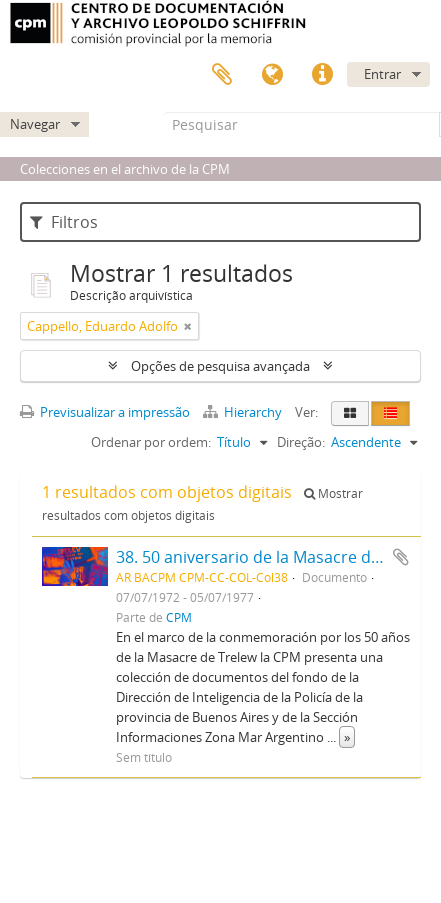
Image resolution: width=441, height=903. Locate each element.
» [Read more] (347, 737)
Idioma (272, 75)
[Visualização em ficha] (350, 413)
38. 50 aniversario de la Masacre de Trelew (275, 557)
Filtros (64, 222)
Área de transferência (222, 75)
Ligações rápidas (322, 75)
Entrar (382, 74)
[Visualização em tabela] (390, 413)
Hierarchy (244, 412)
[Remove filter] (188, 326)
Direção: (301, 442)
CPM (179, 617)
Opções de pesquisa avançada (220, 366)
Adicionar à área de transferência (401, 557)
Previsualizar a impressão (105, 412)
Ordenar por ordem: (151, 442)
